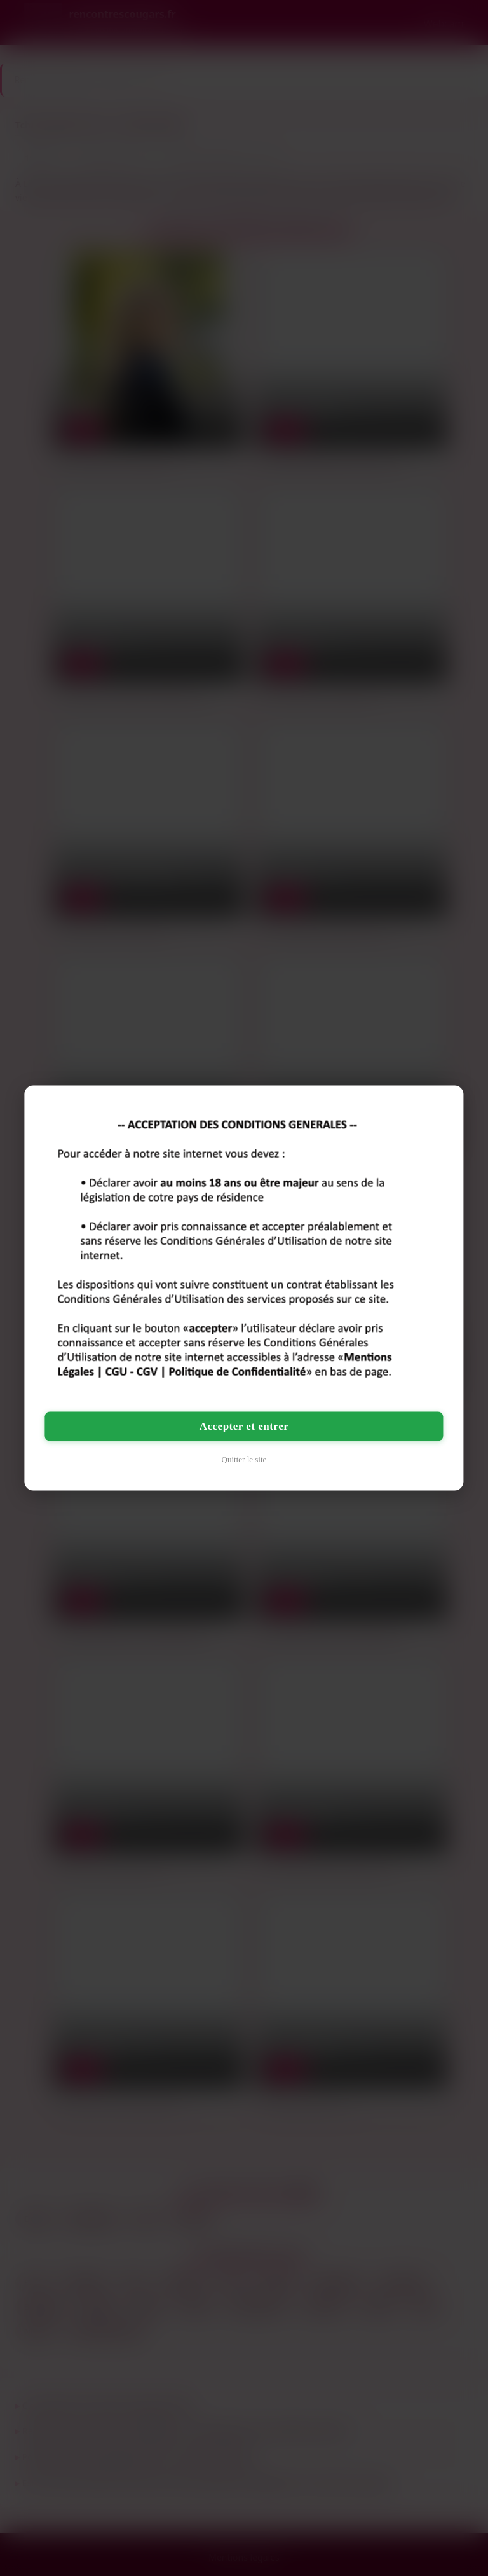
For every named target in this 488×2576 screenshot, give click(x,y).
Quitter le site (244, 1459)
